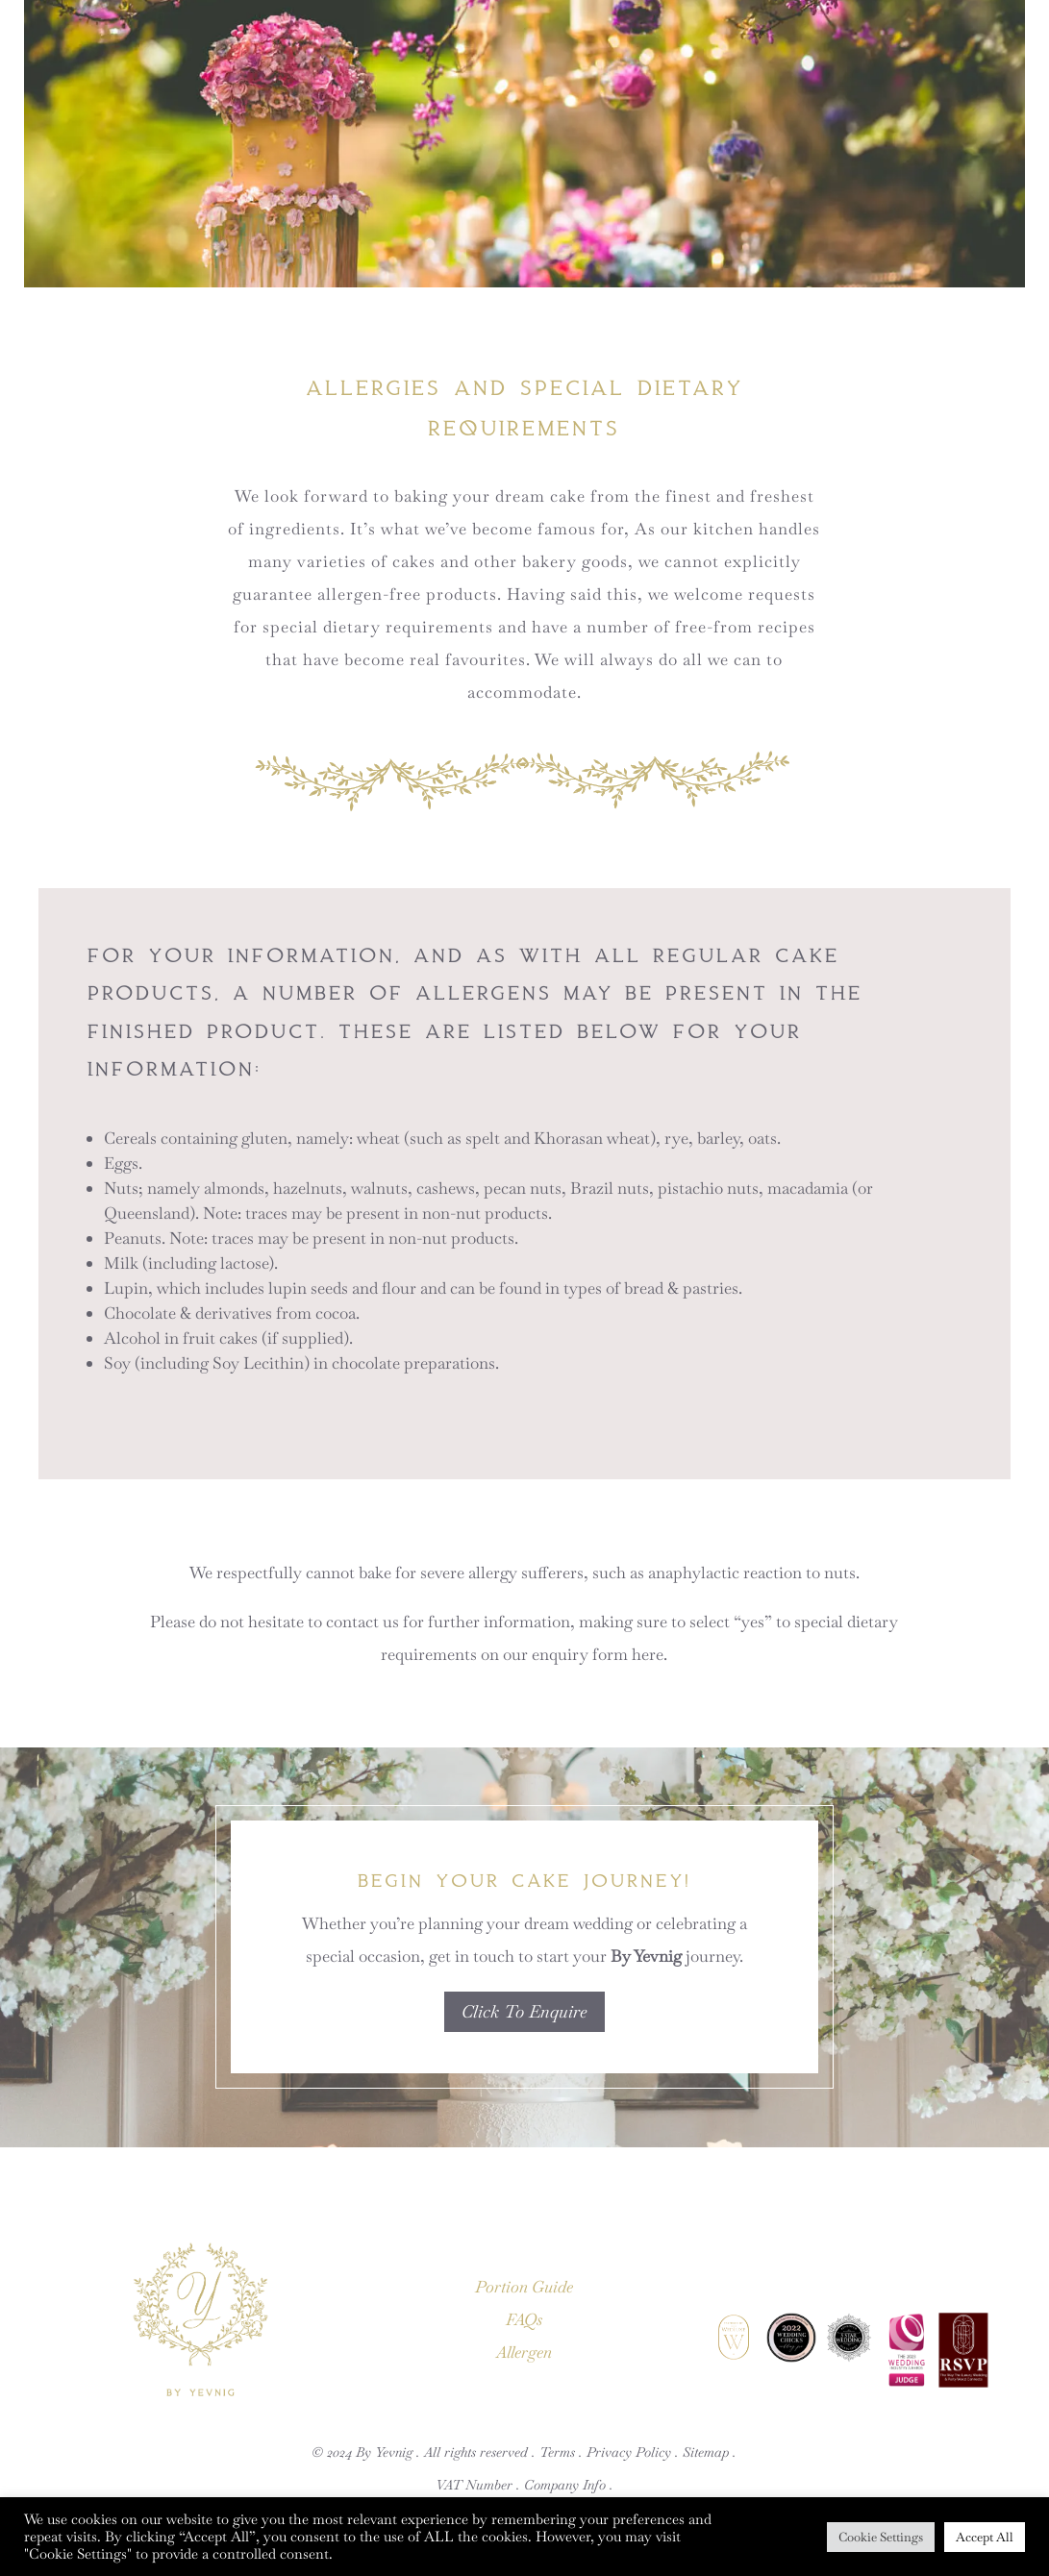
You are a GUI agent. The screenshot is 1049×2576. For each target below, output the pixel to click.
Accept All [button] (984, 2537)
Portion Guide (524, 2286)
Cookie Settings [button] (880, 2537)
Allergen (524, 2352)
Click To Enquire (524, 2011)
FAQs (524, 2319)
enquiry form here (597, 1654)
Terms (557, 2452)
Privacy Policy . (633, 2452)
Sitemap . (710, 2452)
